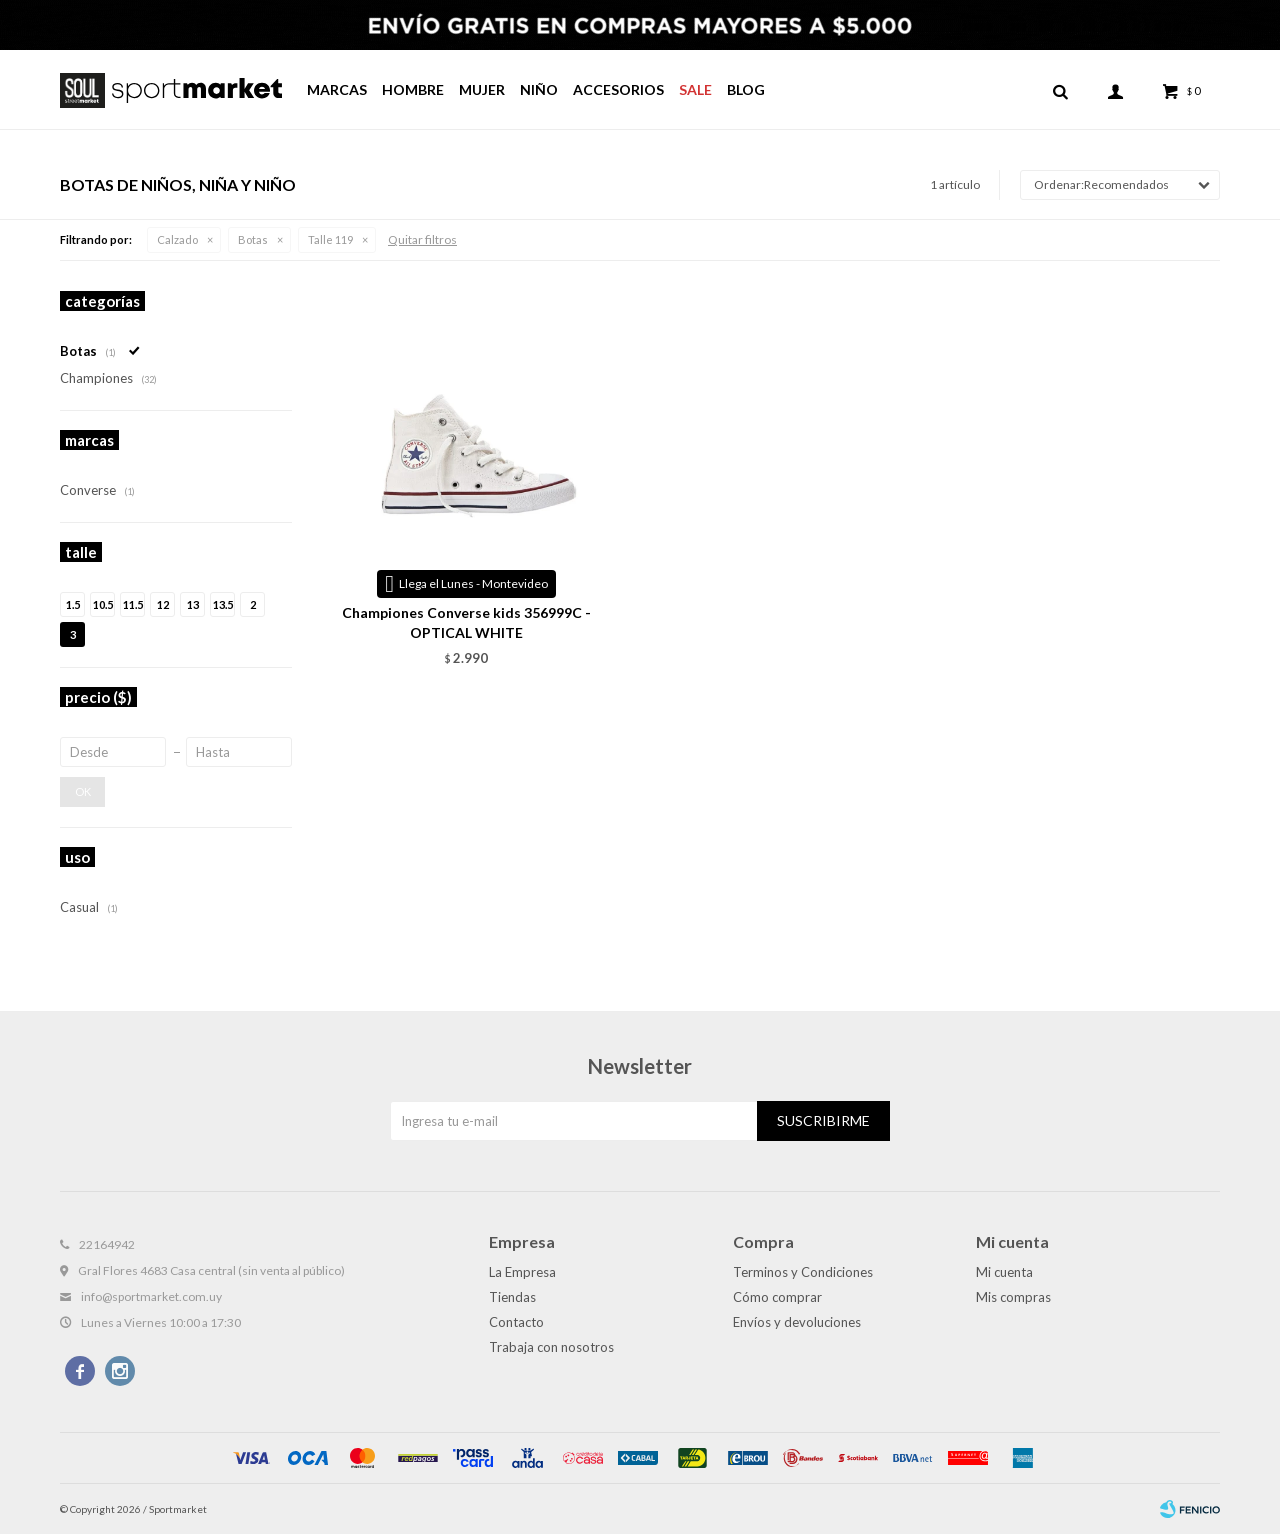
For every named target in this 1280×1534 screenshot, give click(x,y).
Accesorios (618, 89)
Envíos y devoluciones (797, 1322)
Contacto (516, 1322)
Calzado (177, 239)
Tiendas (512, 1297)
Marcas (337, 89)
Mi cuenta (1004, 1272)
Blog (746, 89)
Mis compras (1013, 1297)
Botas (253, 239)
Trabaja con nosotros (551, 1347)
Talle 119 (330, 239)
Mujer (482, 89)
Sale (695, 89)
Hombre (413, 89)
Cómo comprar (777, 1297)
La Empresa (522, 1272)
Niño (539, 89)
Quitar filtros (422, 239)
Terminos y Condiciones (803, 1272)
